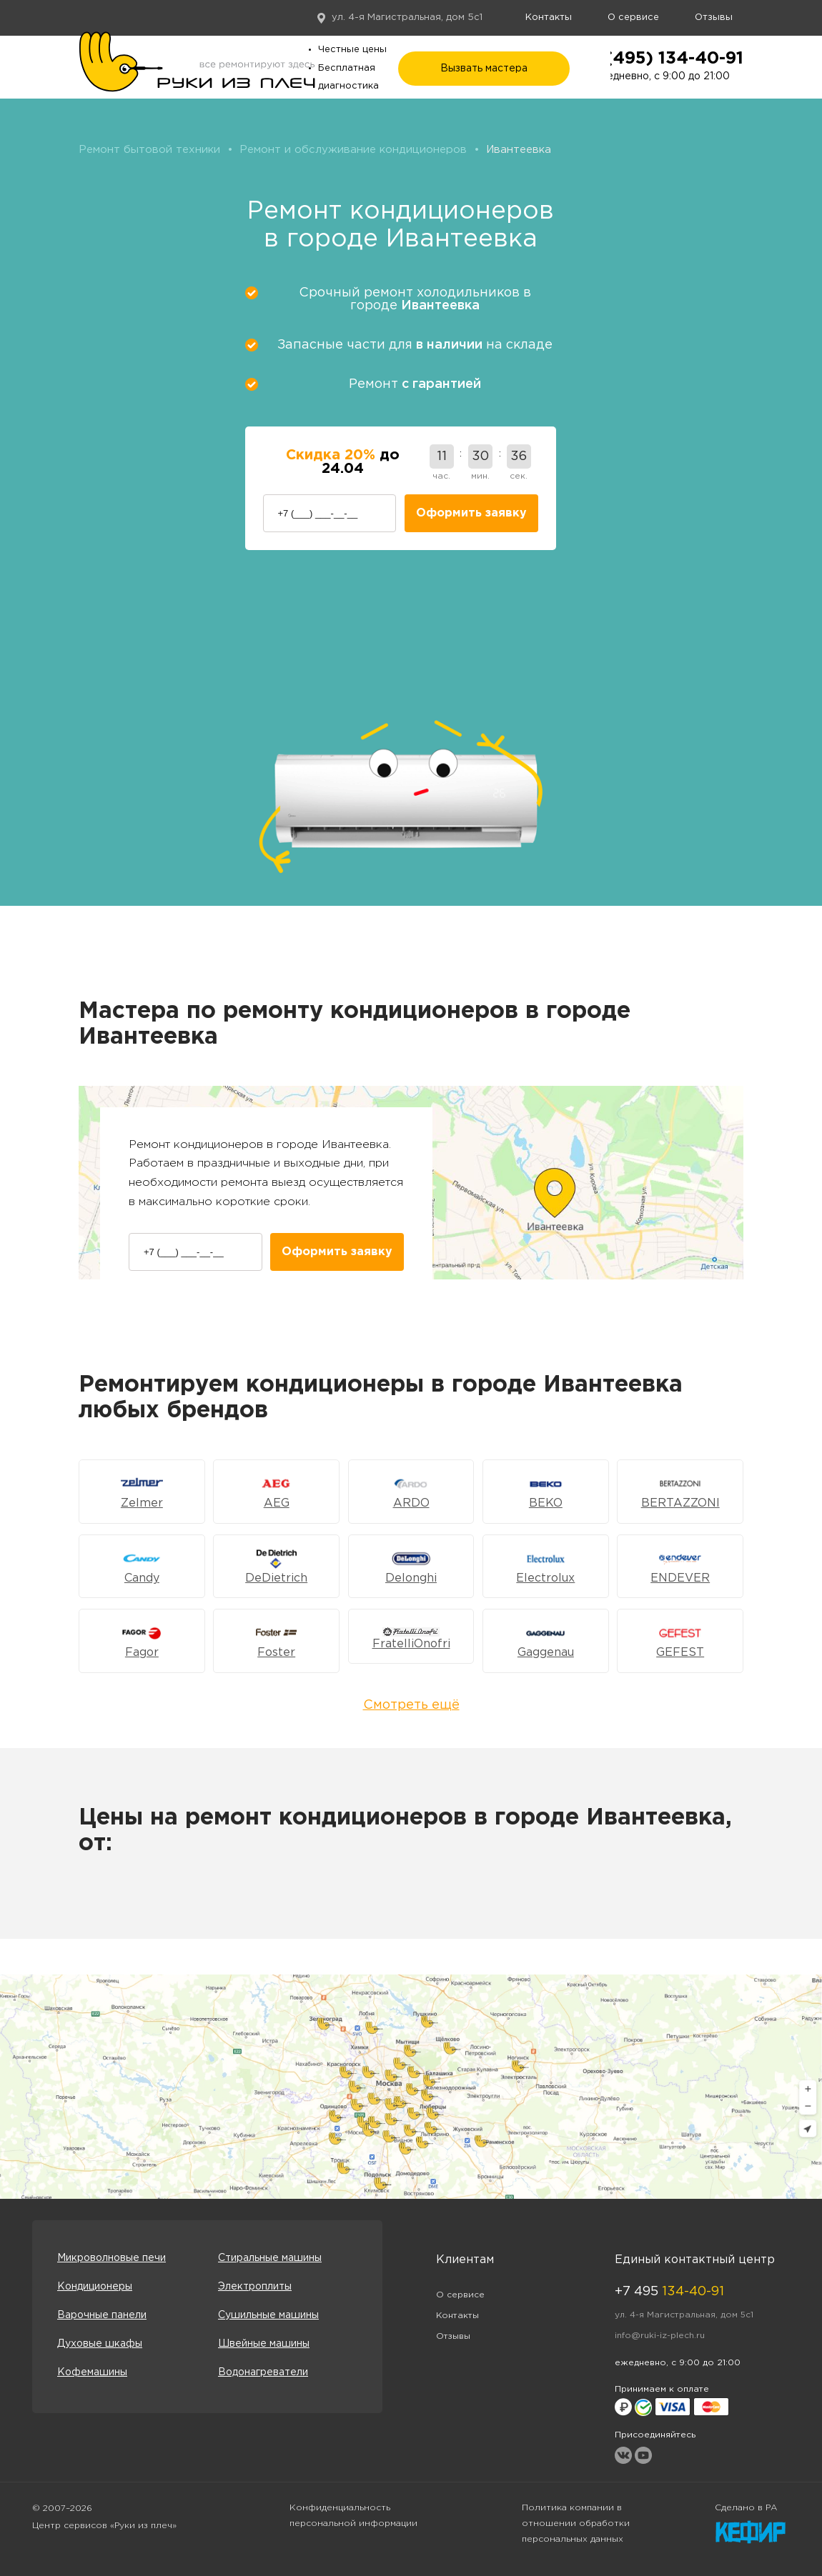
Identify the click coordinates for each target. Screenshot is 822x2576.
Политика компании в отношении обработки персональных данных (576, 2523)
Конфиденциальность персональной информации (353, 2515)
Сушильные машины (268, 2315)
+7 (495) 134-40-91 (660, 58)
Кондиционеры (94, 2286)
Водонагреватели (263, 2372)
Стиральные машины (270, 2258)
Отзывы (714, 17)
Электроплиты (255, 2286)
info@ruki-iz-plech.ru (660, 2336)
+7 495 (669, 2291)
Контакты (548, 17)
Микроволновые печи (111, 2258)
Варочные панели (102, 2315)
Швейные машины (264, 2344)
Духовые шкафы (99, 2344)
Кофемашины (92, 2372)
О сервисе (633, 17)
